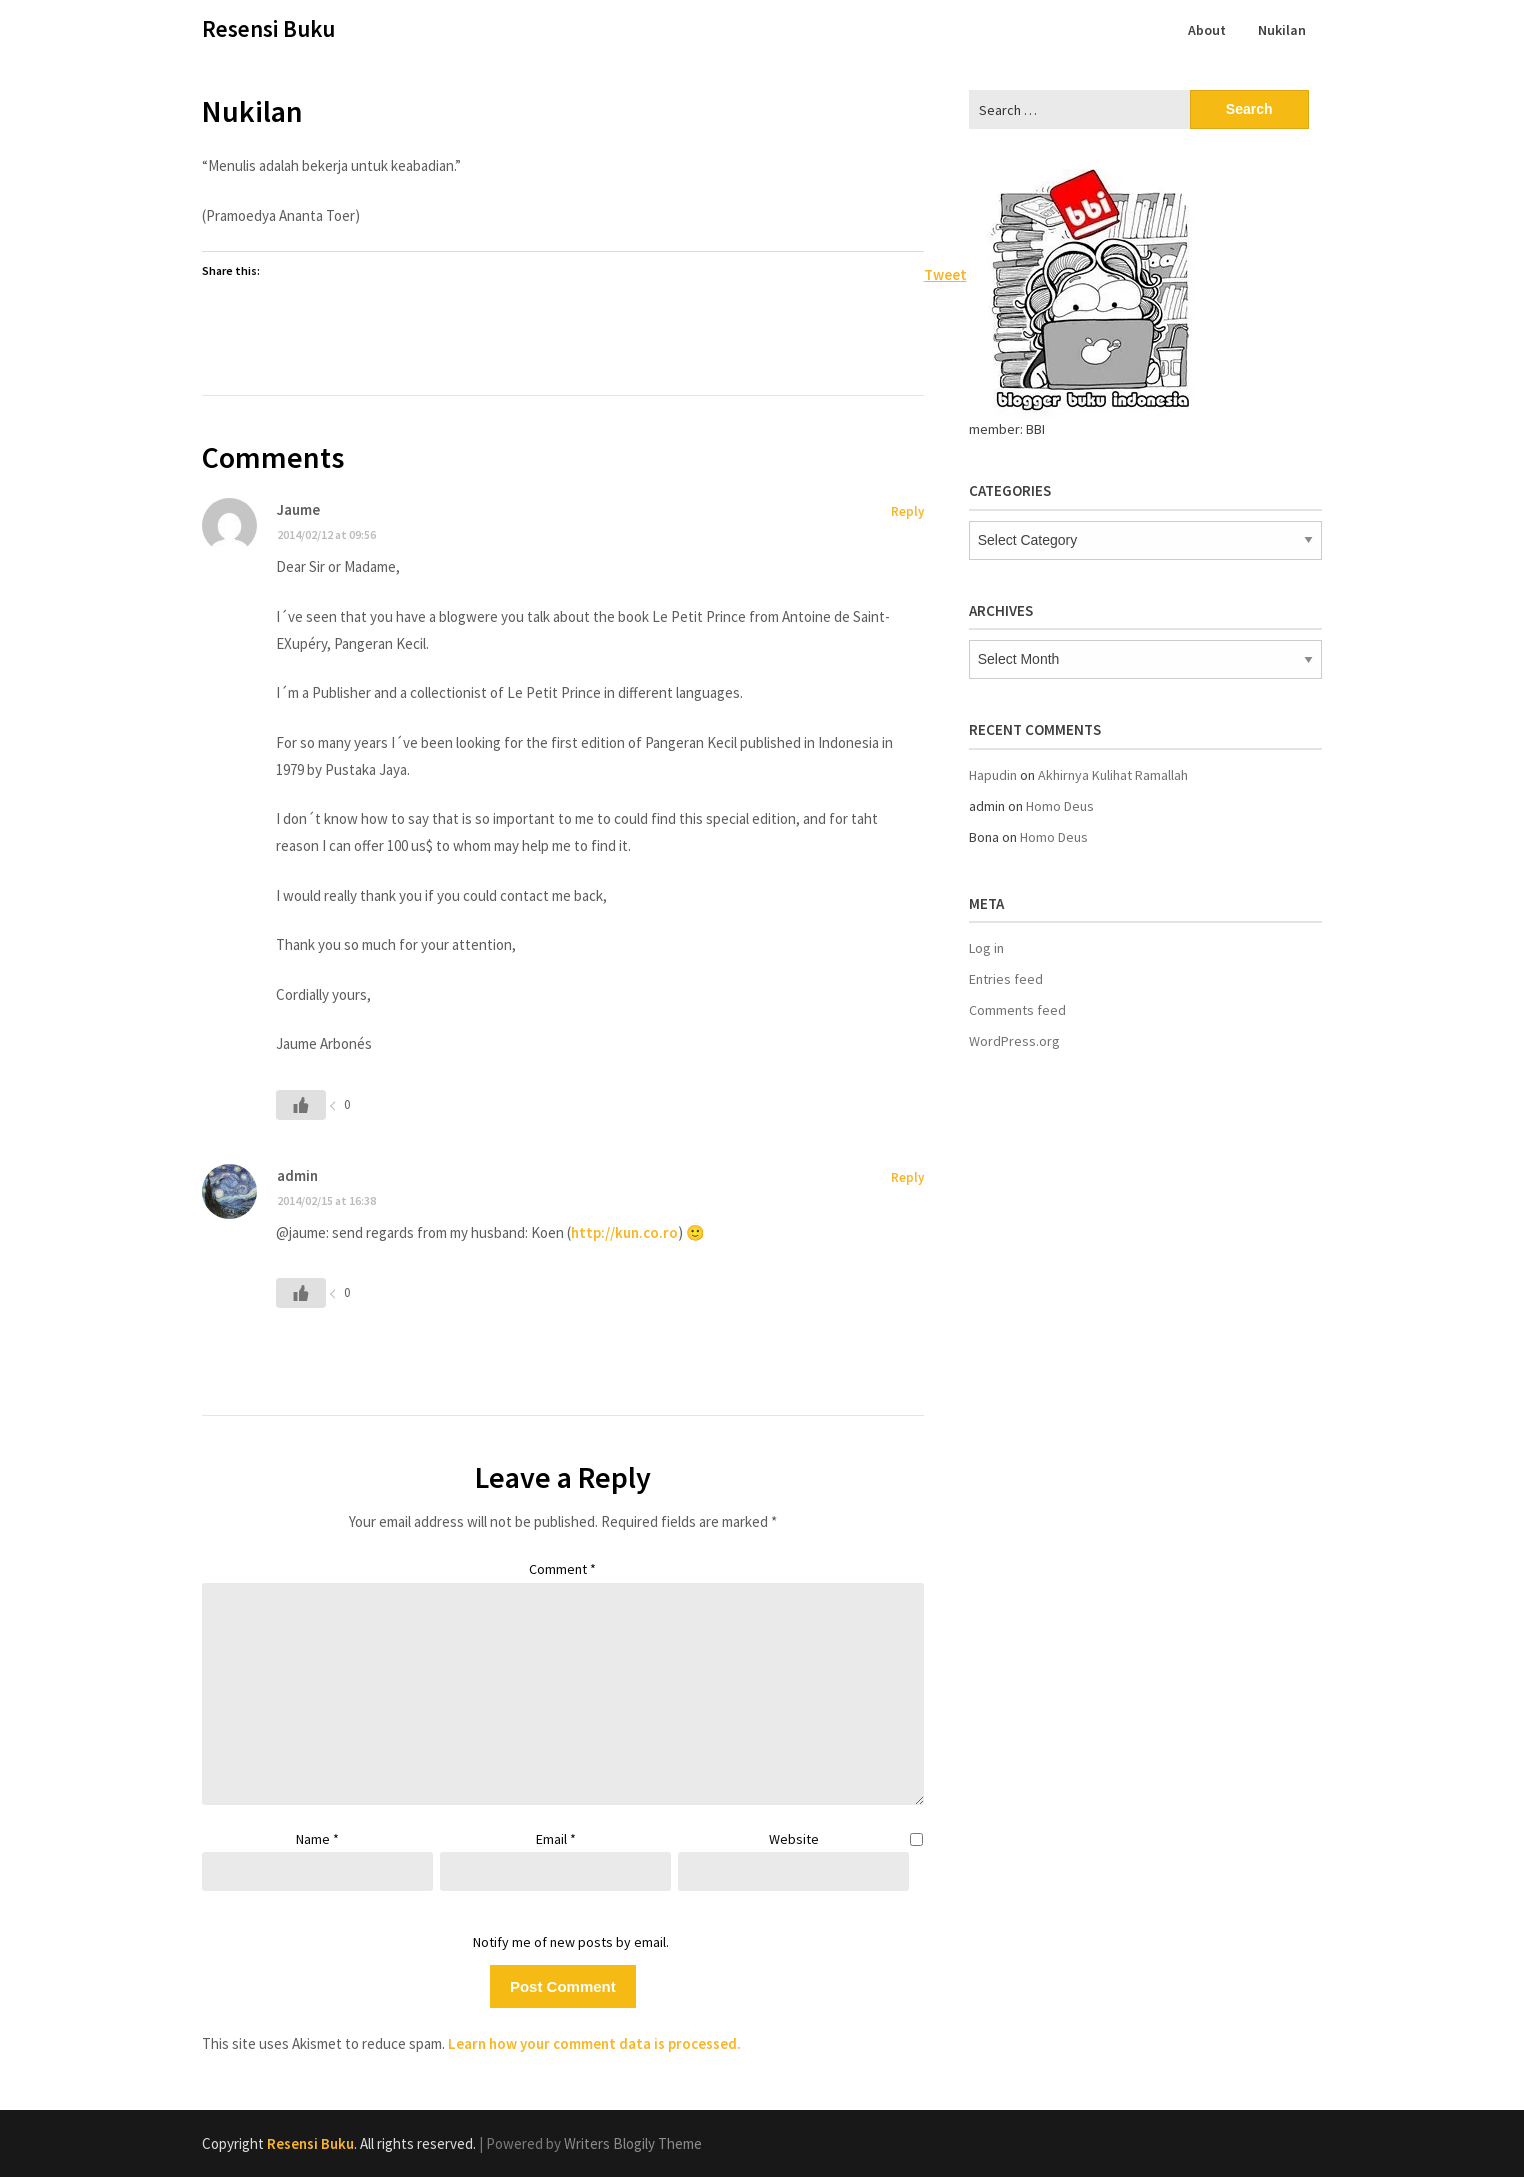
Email (556, 1839)
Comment (562, 1569)
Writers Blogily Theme (633, 2143)
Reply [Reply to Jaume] (907, 511)
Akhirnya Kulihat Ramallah (1113, 775)
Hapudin (993, 775)
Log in (986, 948)
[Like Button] (301, 1105)
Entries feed (1006, 979)
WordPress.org (1014, 1041)
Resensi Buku (268, 28)
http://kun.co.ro (624, 1232)
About (1207, 30)
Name (317, 1839)
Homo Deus (1060, 806)
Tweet (945, 273)
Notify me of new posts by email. (571, 1942)
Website (794, 1839)
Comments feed (1017, 1010)
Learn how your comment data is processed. (594, 2043)
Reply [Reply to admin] (907, 1177)
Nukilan (1282, 30)
